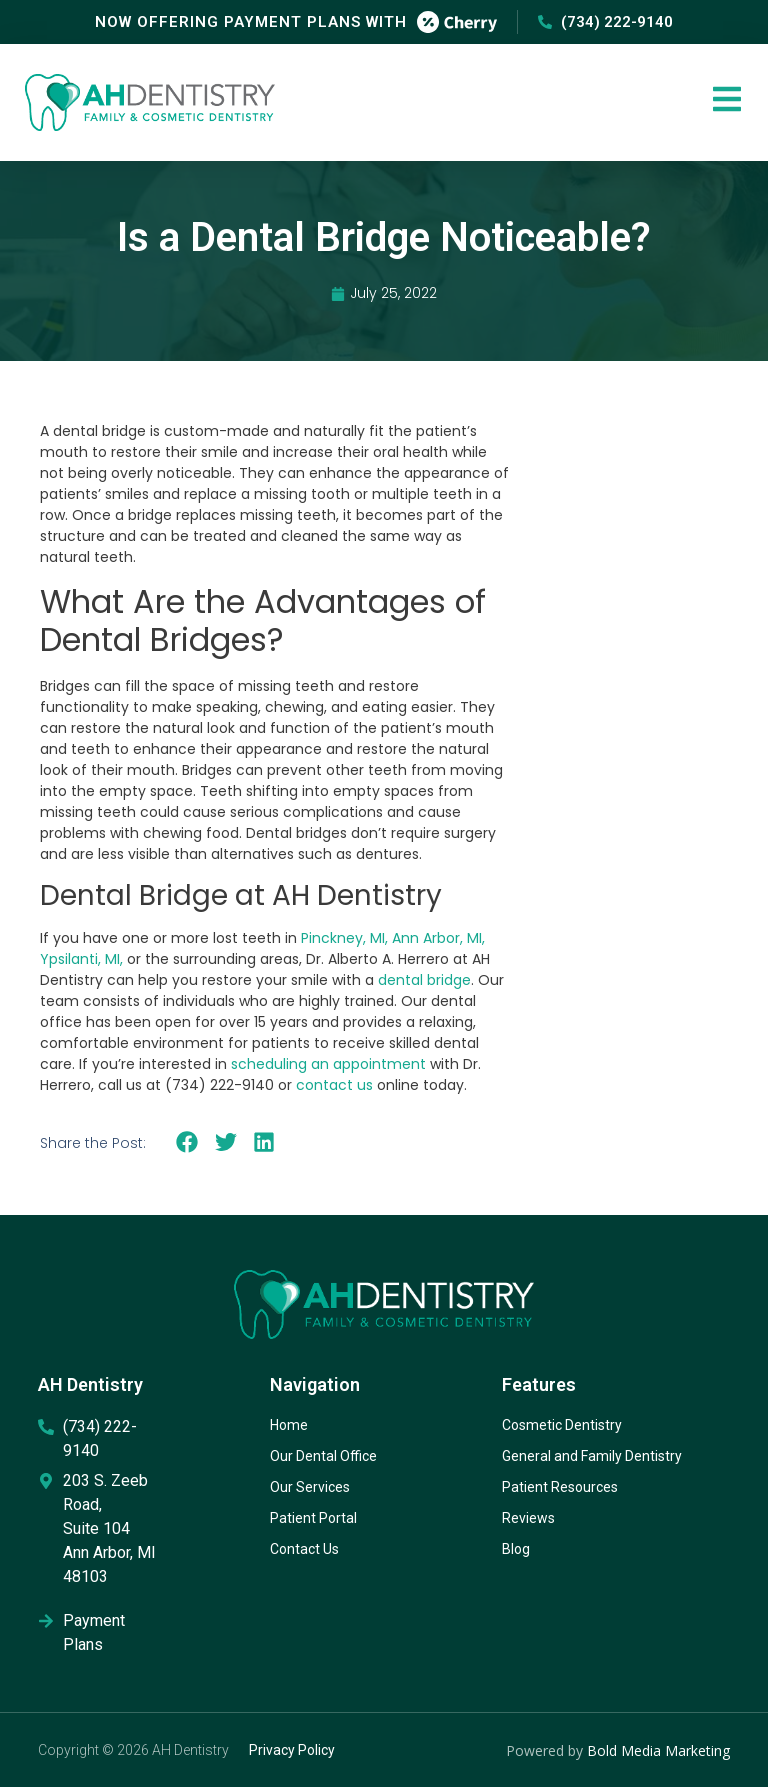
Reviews (528, 1518)
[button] (187, 1142)
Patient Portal (313, 1518)
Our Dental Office (323, 1456)
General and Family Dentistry (592, 1456)
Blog (516, 1549)
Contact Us (304, 1549)
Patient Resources (560, 1487)
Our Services (310, 1487)
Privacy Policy (292, 1750)
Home (289, 1425)
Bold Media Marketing (658, 1750)
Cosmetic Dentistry (562, 1425)
